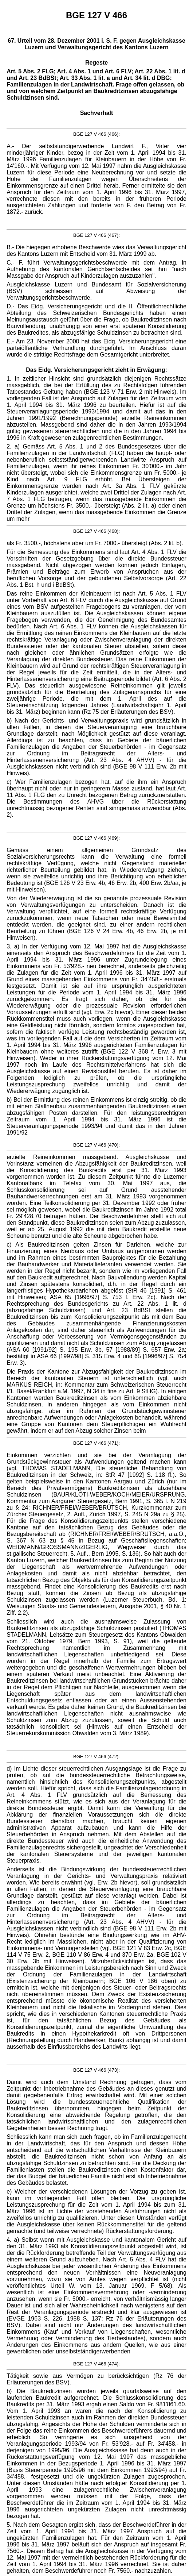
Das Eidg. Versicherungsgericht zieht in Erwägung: (96, 370)
